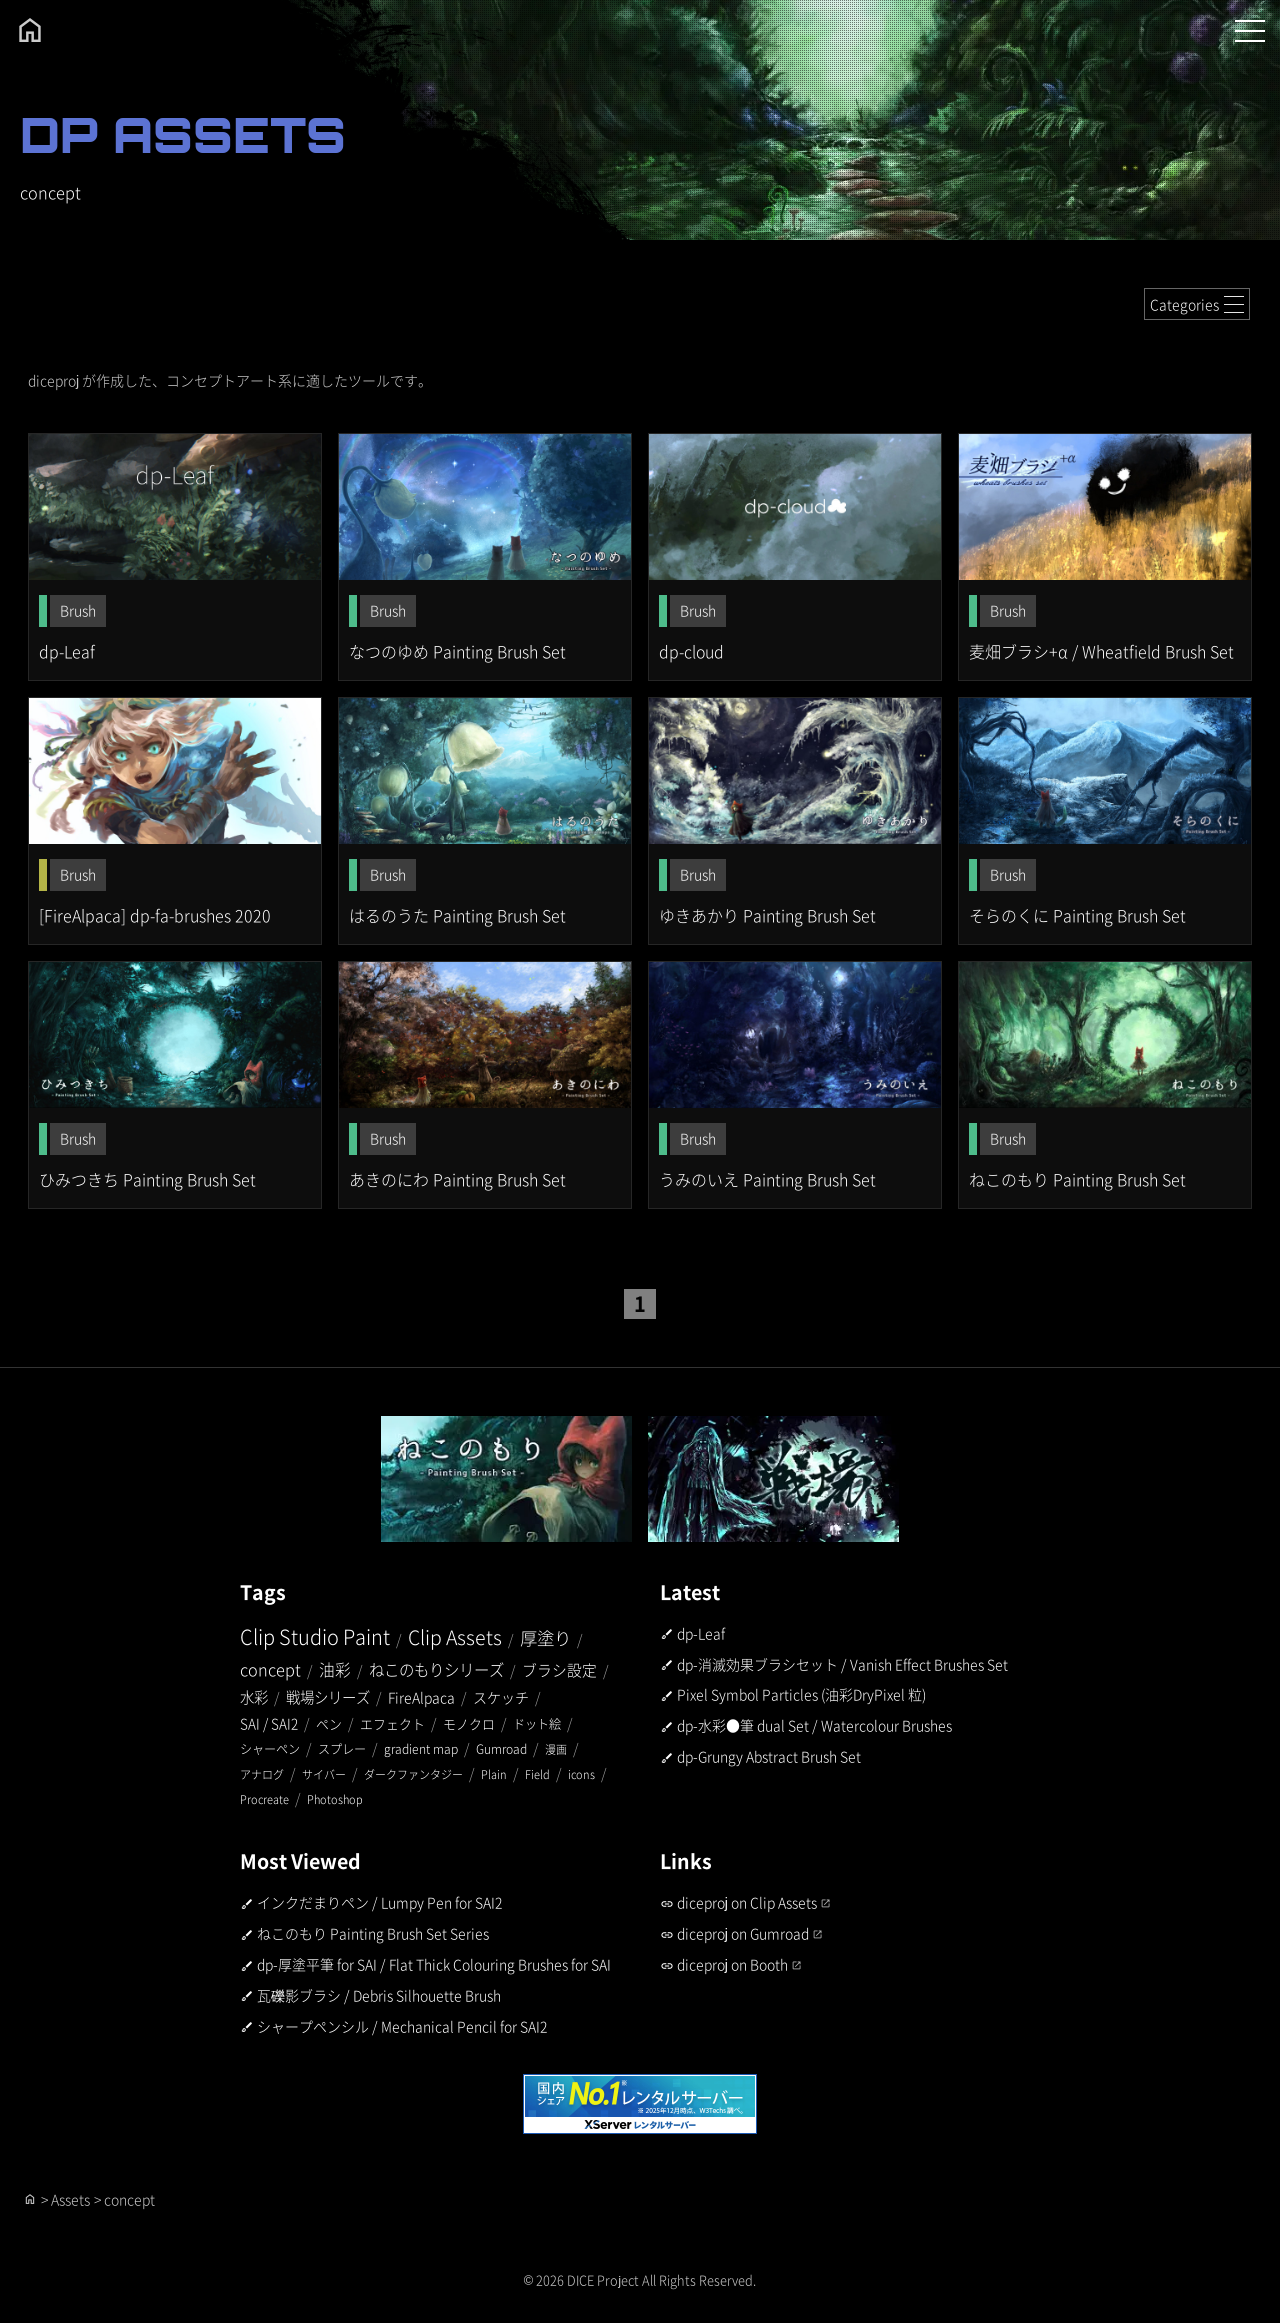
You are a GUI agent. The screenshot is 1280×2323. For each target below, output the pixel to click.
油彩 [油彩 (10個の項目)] (335, 1669)
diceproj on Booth (732, 1964)
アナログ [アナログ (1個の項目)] (262, 1774)
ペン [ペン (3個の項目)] (329, 1723)
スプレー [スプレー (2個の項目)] (342, 1748)
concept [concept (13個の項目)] (270, 1669)
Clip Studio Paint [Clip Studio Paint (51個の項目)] (315, 1636)
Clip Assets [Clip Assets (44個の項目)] (455, 1636)
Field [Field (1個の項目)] (537, 1774)
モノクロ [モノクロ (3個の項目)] (469, 1723)
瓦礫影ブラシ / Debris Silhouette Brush (379, 1995)
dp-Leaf (701, 1633)
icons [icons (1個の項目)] (581, 1774)
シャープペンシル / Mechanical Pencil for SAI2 (402, 2026)
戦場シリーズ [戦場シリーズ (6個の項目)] (328, 1696)
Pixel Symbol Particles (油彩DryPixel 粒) (801, 1695)
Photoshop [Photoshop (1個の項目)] (335, 1799)
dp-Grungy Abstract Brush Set (769, 1756)
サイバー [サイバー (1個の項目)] (324, 1774)
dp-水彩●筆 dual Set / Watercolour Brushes (814, 1725)
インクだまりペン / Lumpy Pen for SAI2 (379, 1903)
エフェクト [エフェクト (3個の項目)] (392, 1723)
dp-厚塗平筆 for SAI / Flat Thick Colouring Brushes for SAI (434, 1964)
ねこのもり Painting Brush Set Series (373, 1933)
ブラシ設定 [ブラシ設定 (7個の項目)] (559, 1669)
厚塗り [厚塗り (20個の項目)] (545, 1637)
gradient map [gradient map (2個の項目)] (421, 1748)
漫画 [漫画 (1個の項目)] (556, 1749)
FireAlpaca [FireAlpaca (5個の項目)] (421, 1697)
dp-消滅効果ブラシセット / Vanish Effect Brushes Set (842, 1664)
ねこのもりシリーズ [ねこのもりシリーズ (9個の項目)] (436, 1669)
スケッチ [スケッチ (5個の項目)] (501, 1697)
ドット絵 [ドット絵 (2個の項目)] (537, 1723)
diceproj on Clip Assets (747, 1903)
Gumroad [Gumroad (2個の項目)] (501, 1748)
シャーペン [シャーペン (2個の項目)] (270, 1748)
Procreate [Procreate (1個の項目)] (264, 1799)
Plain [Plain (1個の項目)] (494, 1774)
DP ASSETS (183, 134)
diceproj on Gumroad (743, 1933)
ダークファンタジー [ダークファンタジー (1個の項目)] (413, 1774)
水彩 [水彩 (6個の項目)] (254, 1696)
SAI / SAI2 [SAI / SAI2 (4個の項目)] (269, 1723)
